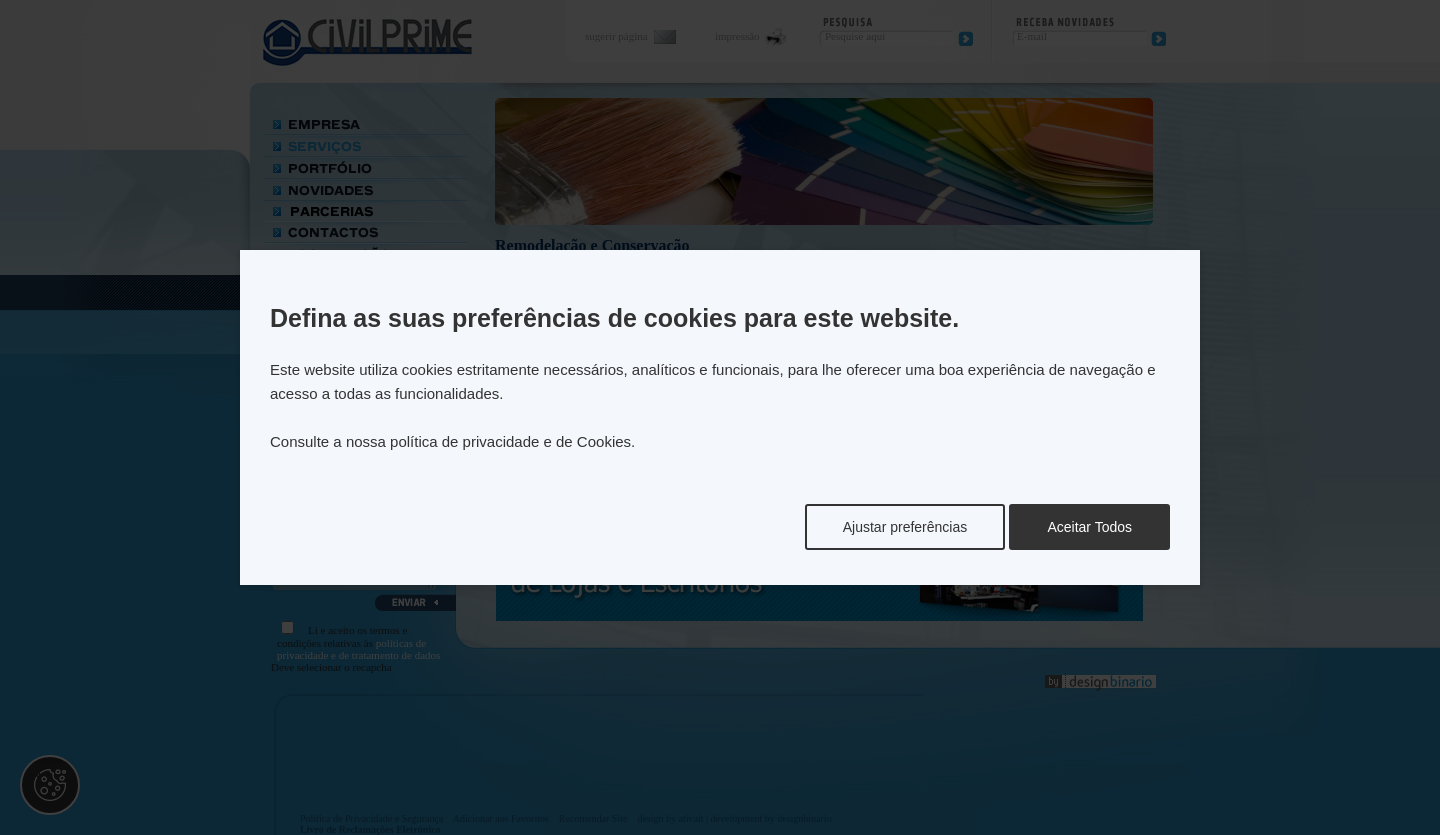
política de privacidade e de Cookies (510, 441)
